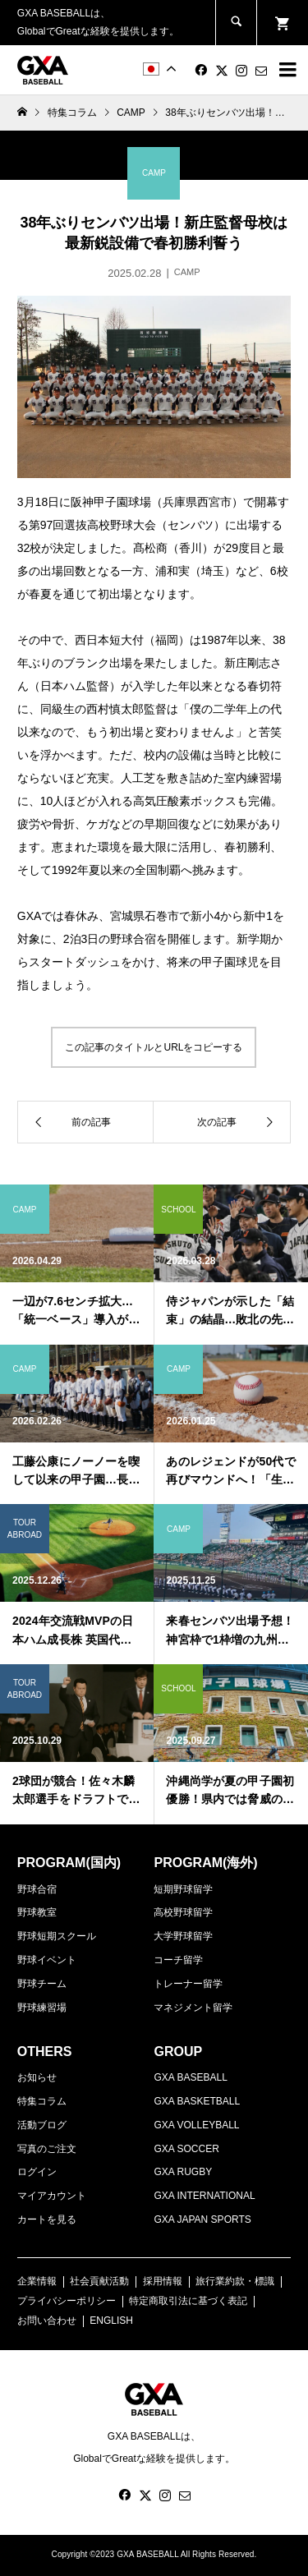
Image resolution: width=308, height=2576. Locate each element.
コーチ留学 (178, 1960)
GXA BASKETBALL (197, 2101)
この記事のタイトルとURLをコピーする (153, 1047)
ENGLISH (111, 2320)
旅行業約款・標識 (234, 2281)
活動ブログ (42, 2125)
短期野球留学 (183, 1889)
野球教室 (37, 1912)
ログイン (37, 2172)
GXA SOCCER (186, 2149)
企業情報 (37, 2281)
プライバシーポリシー (66, 2301)
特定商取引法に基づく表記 (188, 2301)
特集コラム (42, 2101)
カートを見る (46, 2219)
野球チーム (42, 1984)
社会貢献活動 (99, 2281)
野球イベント (46, 1960)
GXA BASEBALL (190, 2077)
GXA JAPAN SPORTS (202, 2219)
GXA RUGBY (183, 2172)
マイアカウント (51, 2195)
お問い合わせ (46, 2320)
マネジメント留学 (193, 2007)
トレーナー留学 (188, 1984)
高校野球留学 (183, 1912)
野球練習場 (42, 2007)
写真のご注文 (46, 2149)
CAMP (131, 112)
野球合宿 (37, 1889)
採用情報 (162, 2281)
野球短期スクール (56, 1936)
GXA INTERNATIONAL (204, 2195)
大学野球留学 (183, 1936)
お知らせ (37, 2077)
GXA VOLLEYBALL (196, 2125)
